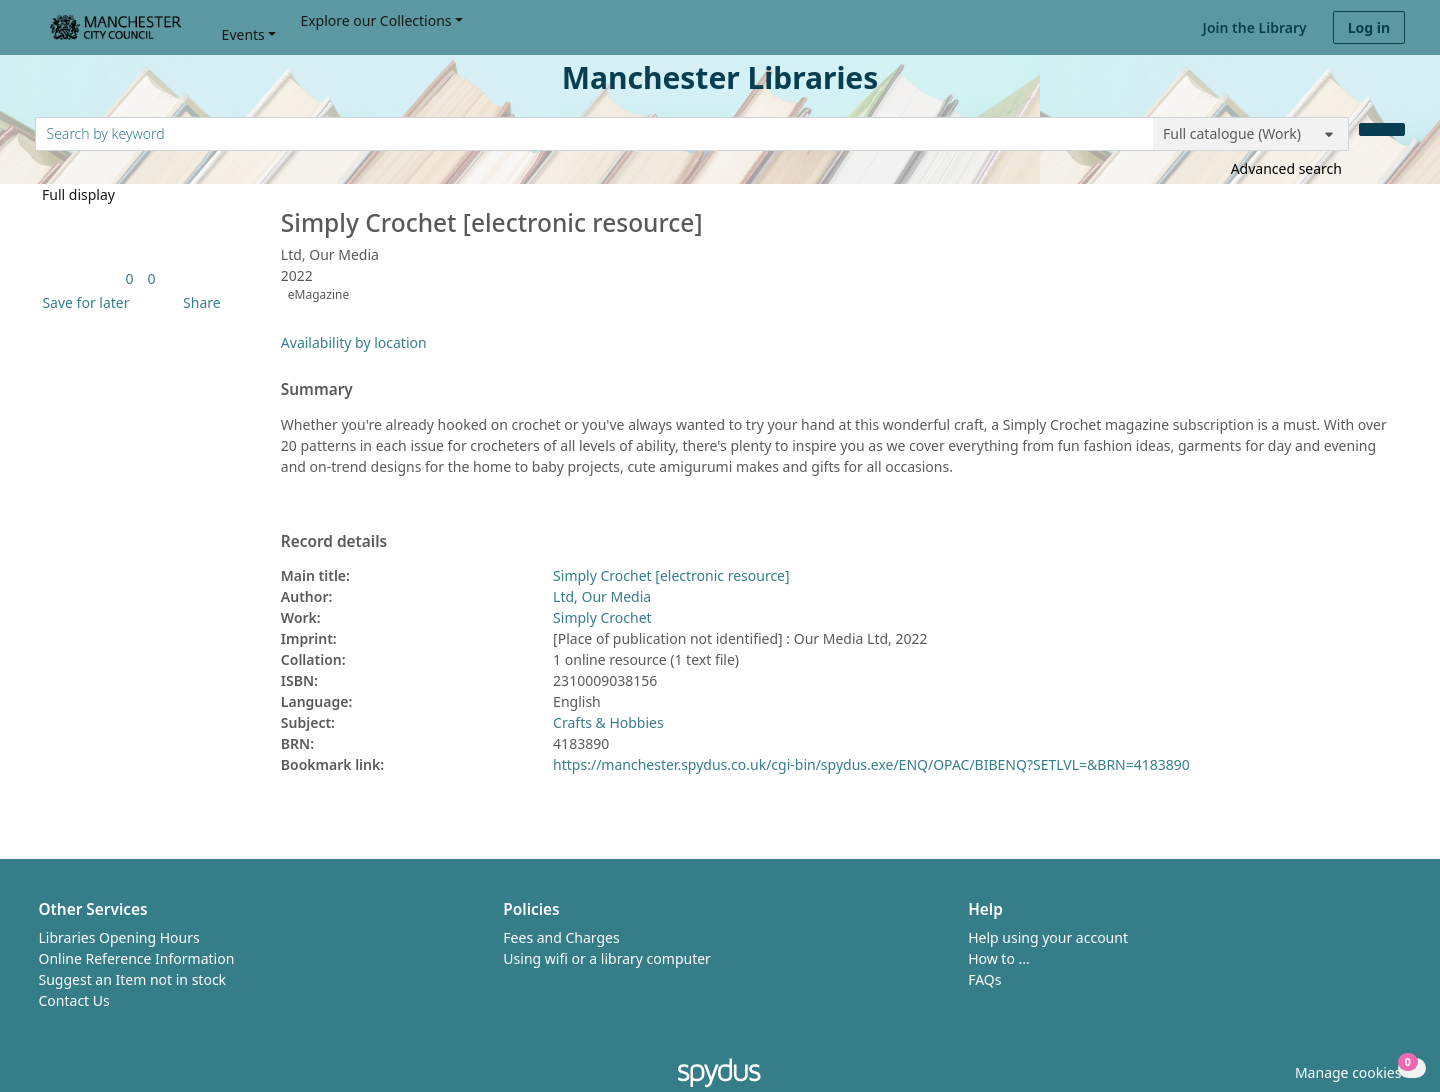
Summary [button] (317, 390)
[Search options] (1251, 134)
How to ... (999, 958)
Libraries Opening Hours (119, 937)
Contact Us (74, 1000)
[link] (129, 278)
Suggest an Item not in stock (133, 979)
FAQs (984, 979)
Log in (1369, 27)
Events (243, 34)
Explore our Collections (375, 20)
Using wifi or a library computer (607, 958)
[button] (82, 302)
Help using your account (1048, 937)
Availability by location (354, 342)
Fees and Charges (561, 937)
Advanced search (1286, 168)
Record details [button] (334, 542)
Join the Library (1255, 27)
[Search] (1382, 129)
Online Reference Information (137, 958)
